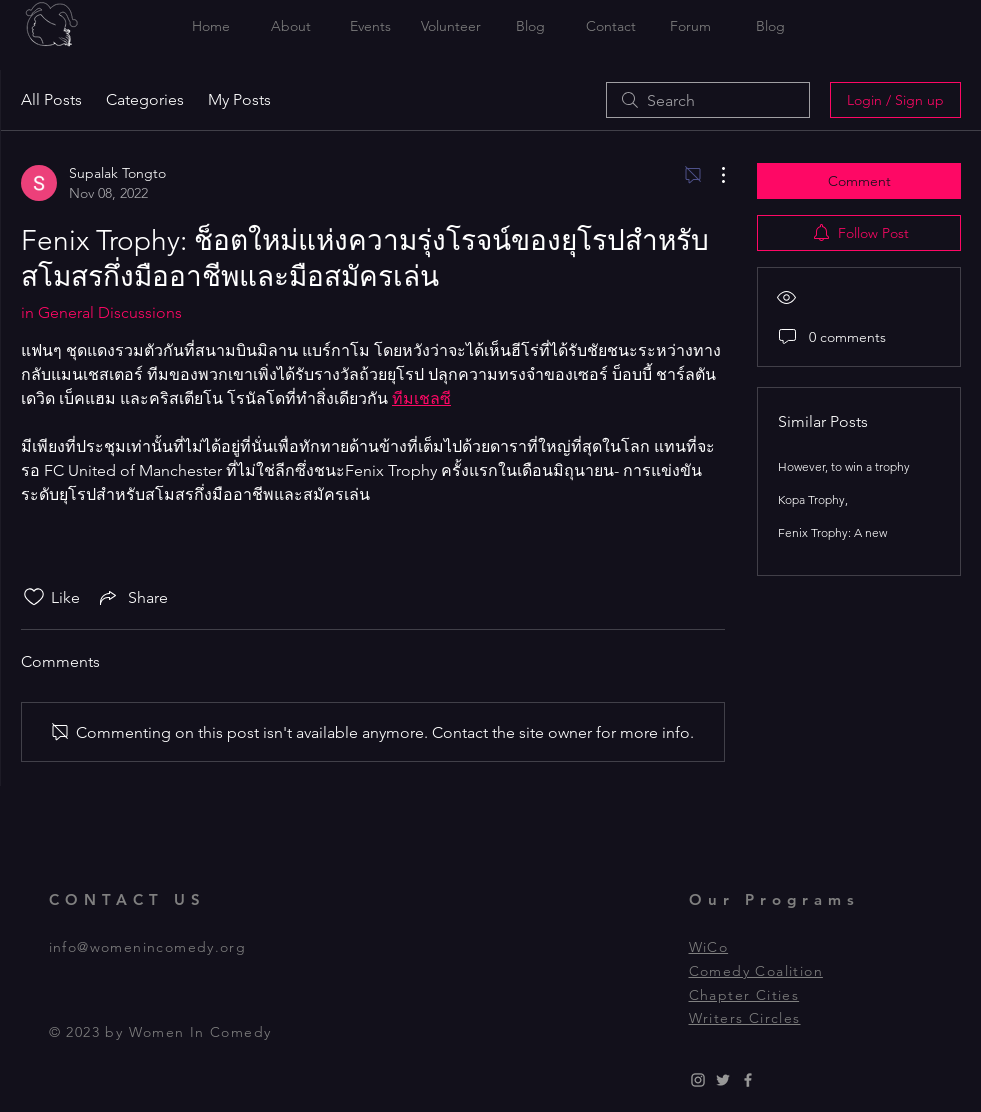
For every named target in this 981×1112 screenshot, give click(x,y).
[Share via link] (132, 597)
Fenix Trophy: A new (832, 532)
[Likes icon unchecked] (34, 597)
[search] (708, 100)
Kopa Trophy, (813, 499)
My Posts (239, 99)
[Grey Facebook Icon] (748, 1080)
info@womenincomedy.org (148, 947)
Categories (145, 99)
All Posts (51, 99)
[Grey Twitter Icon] (723, 1080)
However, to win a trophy (844, 466)
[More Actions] (713, 175)
